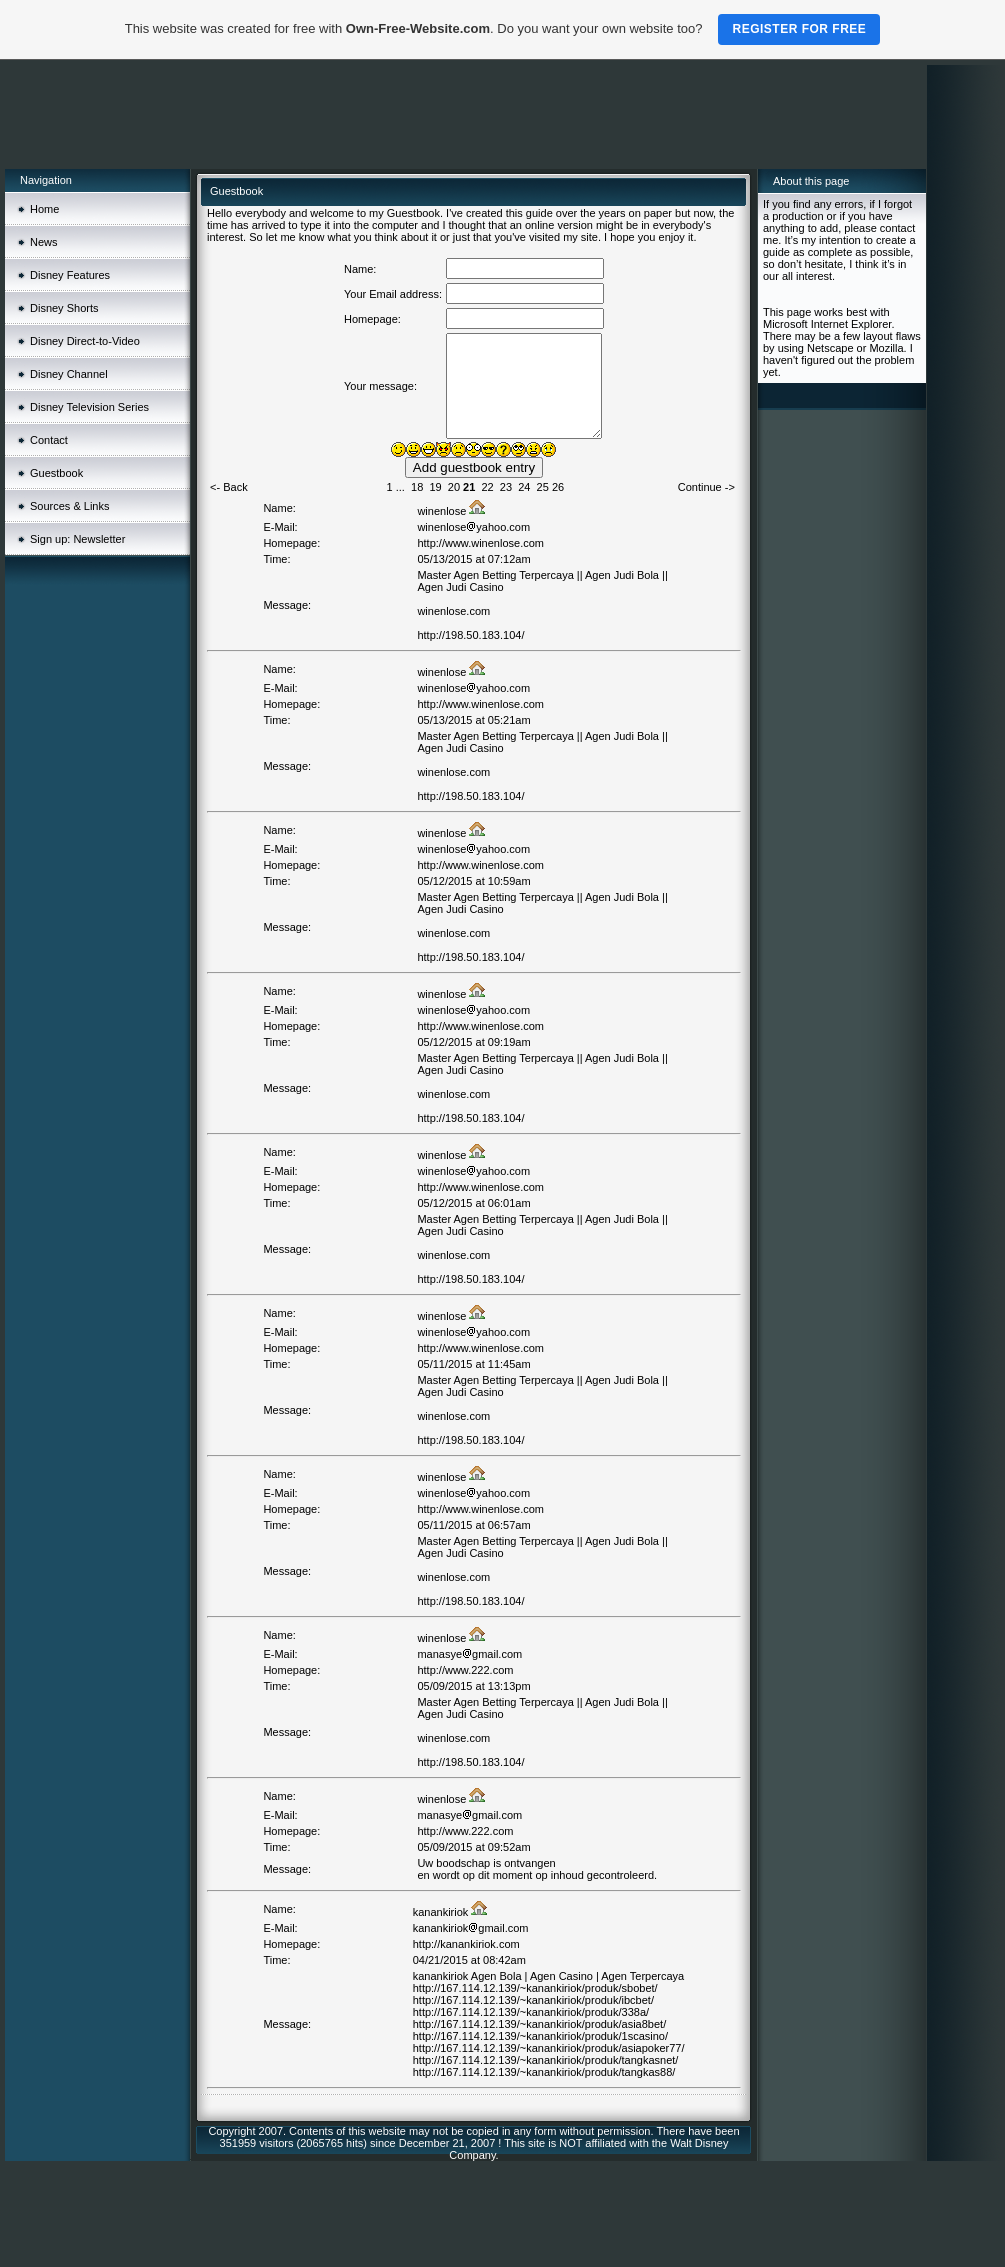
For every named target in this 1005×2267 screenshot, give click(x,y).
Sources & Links (69, 506)
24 (524, 487)
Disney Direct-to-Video (85, 341)
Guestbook (56, 473)
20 (454, 487)
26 (558, 487)
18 (417, 487)
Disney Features (70, 275)
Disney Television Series (89, 407)
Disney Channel (69, 374)
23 (506, 487)
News (44, 242)
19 (435, 487)
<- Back (229, 487)
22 (487, 487)
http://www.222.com (465, 1670)
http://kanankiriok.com (466, 1944)
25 (543, 487)
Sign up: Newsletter (77, 539)
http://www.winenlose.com (480, 543)
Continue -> (706, 487)
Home (44, 209)
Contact (49, 440)
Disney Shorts (64, 308)
